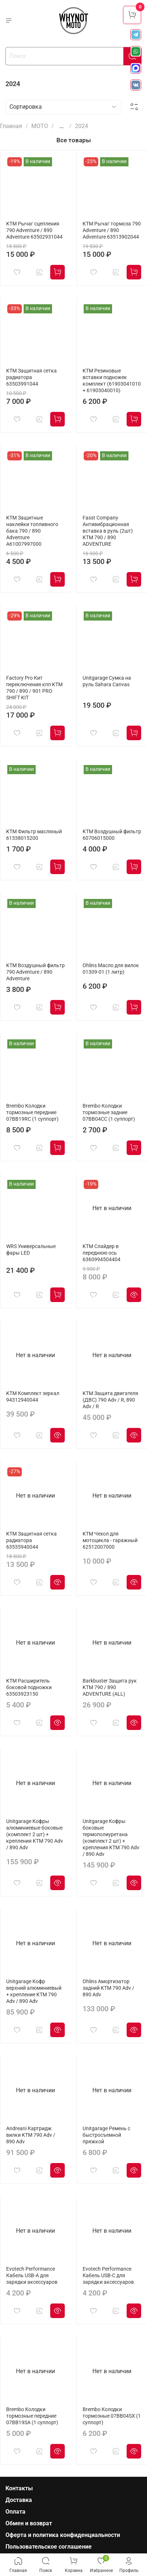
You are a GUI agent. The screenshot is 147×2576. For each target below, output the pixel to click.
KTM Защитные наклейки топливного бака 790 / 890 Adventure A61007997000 (32, 531)
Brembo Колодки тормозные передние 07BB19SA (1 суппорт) (32, 2416)
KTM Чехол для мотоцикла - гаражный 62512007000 (110, 1540)
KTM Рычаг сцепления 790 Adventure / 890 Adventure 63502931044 (34, 230)
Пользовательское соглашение (48, 2546)
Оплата (15, 2511)
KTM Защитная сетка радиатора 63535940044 (31, 1540)
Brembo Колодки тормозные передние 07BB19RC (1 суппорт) (32, 1112)
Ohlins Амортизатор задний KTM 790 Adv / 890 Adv (108, 1988)
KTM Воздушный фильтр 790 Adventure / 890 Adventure (35, 972)
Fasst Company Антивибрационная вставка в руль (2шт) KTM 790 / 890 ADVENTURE (108, 531)
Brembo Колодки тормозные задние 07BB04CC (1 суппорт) (109, 1112)
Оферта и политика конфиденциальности (62, 2534)
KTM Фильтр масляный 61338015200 (34, 835)
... (61, 126)
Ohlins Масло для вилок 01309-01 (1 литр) (111, 968)
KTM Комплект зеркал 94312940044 (32, 1396)
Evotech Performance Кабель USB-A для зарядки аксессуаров (31, 2275)
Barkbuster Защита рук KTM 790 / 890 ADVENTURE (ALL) (110, 1687)
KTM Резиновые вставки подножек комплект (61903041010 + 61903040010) (112, 381)
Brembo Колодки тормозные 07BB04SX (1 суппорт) (112, 2416)
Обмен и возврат (28, 2523)
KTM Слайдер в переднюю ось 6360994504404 (101, 1253)
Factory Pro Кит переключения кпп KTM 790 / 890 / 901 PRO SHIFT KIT (34, 688)
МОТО (39, 126)
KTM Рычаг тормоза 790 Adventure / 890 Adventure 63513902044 (112, 230)
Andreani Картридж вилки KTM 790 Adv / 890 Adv (30, 2135)
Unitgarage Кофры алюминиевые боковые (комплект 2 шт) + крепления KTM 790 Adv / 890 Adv (34, 1834)
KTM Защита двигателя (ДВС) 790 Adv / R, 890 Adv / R (110, 1400)
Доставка (18, 2499)
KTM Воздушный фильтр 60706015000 (112, 835)
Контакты (19, 2488)
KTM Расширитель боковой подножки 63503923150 (29, 1687)
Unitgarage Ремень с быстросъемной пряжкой (106, 2135)
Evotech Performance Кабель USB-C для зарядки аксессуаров (108, 2275)
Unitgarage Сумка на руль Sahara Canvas (107, 681)
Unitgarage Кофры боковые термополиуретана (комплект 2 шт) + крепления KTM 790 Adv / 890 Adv (111, 1837)
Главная (11, 126)
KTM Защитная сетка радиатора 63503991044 (31, 377)
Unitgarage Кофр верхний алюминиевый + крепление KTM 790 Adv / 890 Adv (33, 1991)
